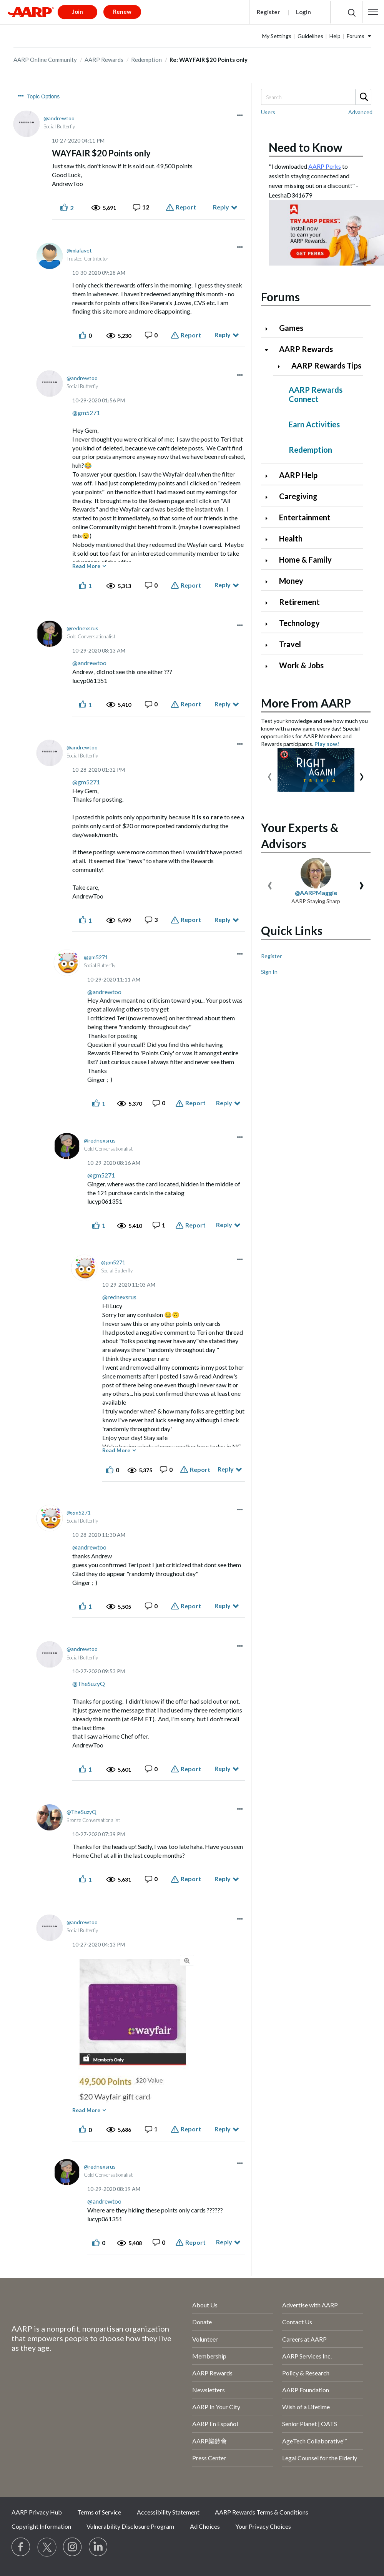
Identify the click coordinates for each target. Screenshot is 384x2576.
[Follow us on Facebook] (21, 2547)
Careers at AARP (304, 2339)
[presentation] (270, 775)
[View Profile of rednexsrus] (82, 628)
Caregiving (298, 496)
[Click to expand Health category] (269, 539)
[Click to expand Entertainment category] (269, 518)
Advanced (360, 112)
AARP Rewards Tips (326, 365)
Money (291, 580)
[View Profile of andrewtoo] (59, 118)
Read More (86, 566)
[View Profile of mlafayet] (79, 250)
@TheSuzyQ (88, 1683)
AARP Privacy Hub (37, 2512)
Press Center (209, 2457)
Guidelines (310, 36)
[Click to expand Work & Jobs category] (269, 666)
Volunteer (205, 2339)
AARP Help (298, 475)
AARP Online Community (45, 59)
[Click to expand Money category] (269, 581)
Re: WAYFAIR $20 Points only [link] (209, 59)
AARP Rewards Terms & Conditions (261, 2512)
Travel (290, 644)
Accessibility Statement (168, 2512)
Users (268, 112)
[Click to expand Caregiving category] (269, 497)
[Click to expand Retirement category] (269, 603)
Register (268, 11)
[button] (373, 12)
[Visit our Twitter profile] (47, 2547)
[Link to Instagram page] (72, 2547)
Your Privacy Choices (263, 2526)
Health (291, 538)
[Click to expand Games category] (269, 329)
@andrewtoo (89, 662)
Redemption (146, 59)
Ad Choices (205, 2526)
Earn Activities (314, 424)
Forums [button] (355, 36)
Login (303, 11)
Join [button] (77, 11)
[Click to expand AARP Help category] (269, 476)
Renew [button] (122, 11)
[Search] (316, 97)
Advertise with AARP (310, 2305)
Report (186, 207)
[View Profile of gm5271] (96, 957)
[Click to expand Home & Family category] (269, 560)
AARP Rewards (104, 59)
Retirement (299, 601)
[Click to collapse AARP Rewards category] (269, 350)
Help (335, 36)
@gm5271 (86, 412)
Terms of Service (99, 2512)
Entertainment (305, 517)
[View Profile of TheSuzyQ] (81, 1812)
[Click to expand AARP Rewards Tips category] (281, 366)
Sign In (269, 971)
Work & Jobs (301, 665)
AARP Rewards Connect (315, 394)
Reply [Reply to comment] (222, 334)
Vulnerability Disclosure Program (130, 2526)
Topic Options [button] (43, 96)
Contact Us (297, 2321)
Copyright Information (41, 2526)
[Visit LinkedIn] (98, 2547)
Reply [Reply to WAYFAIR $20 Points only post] (221, 207)
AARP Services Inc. (307, 2356)
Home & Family (305, 559)
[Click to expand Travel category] (269, 645)
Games (291, 327)
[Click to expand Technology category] (269, 624)
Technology (299, 623)
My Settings (276, 36)
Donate (202, 2321)
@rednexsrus (119, 1296)
